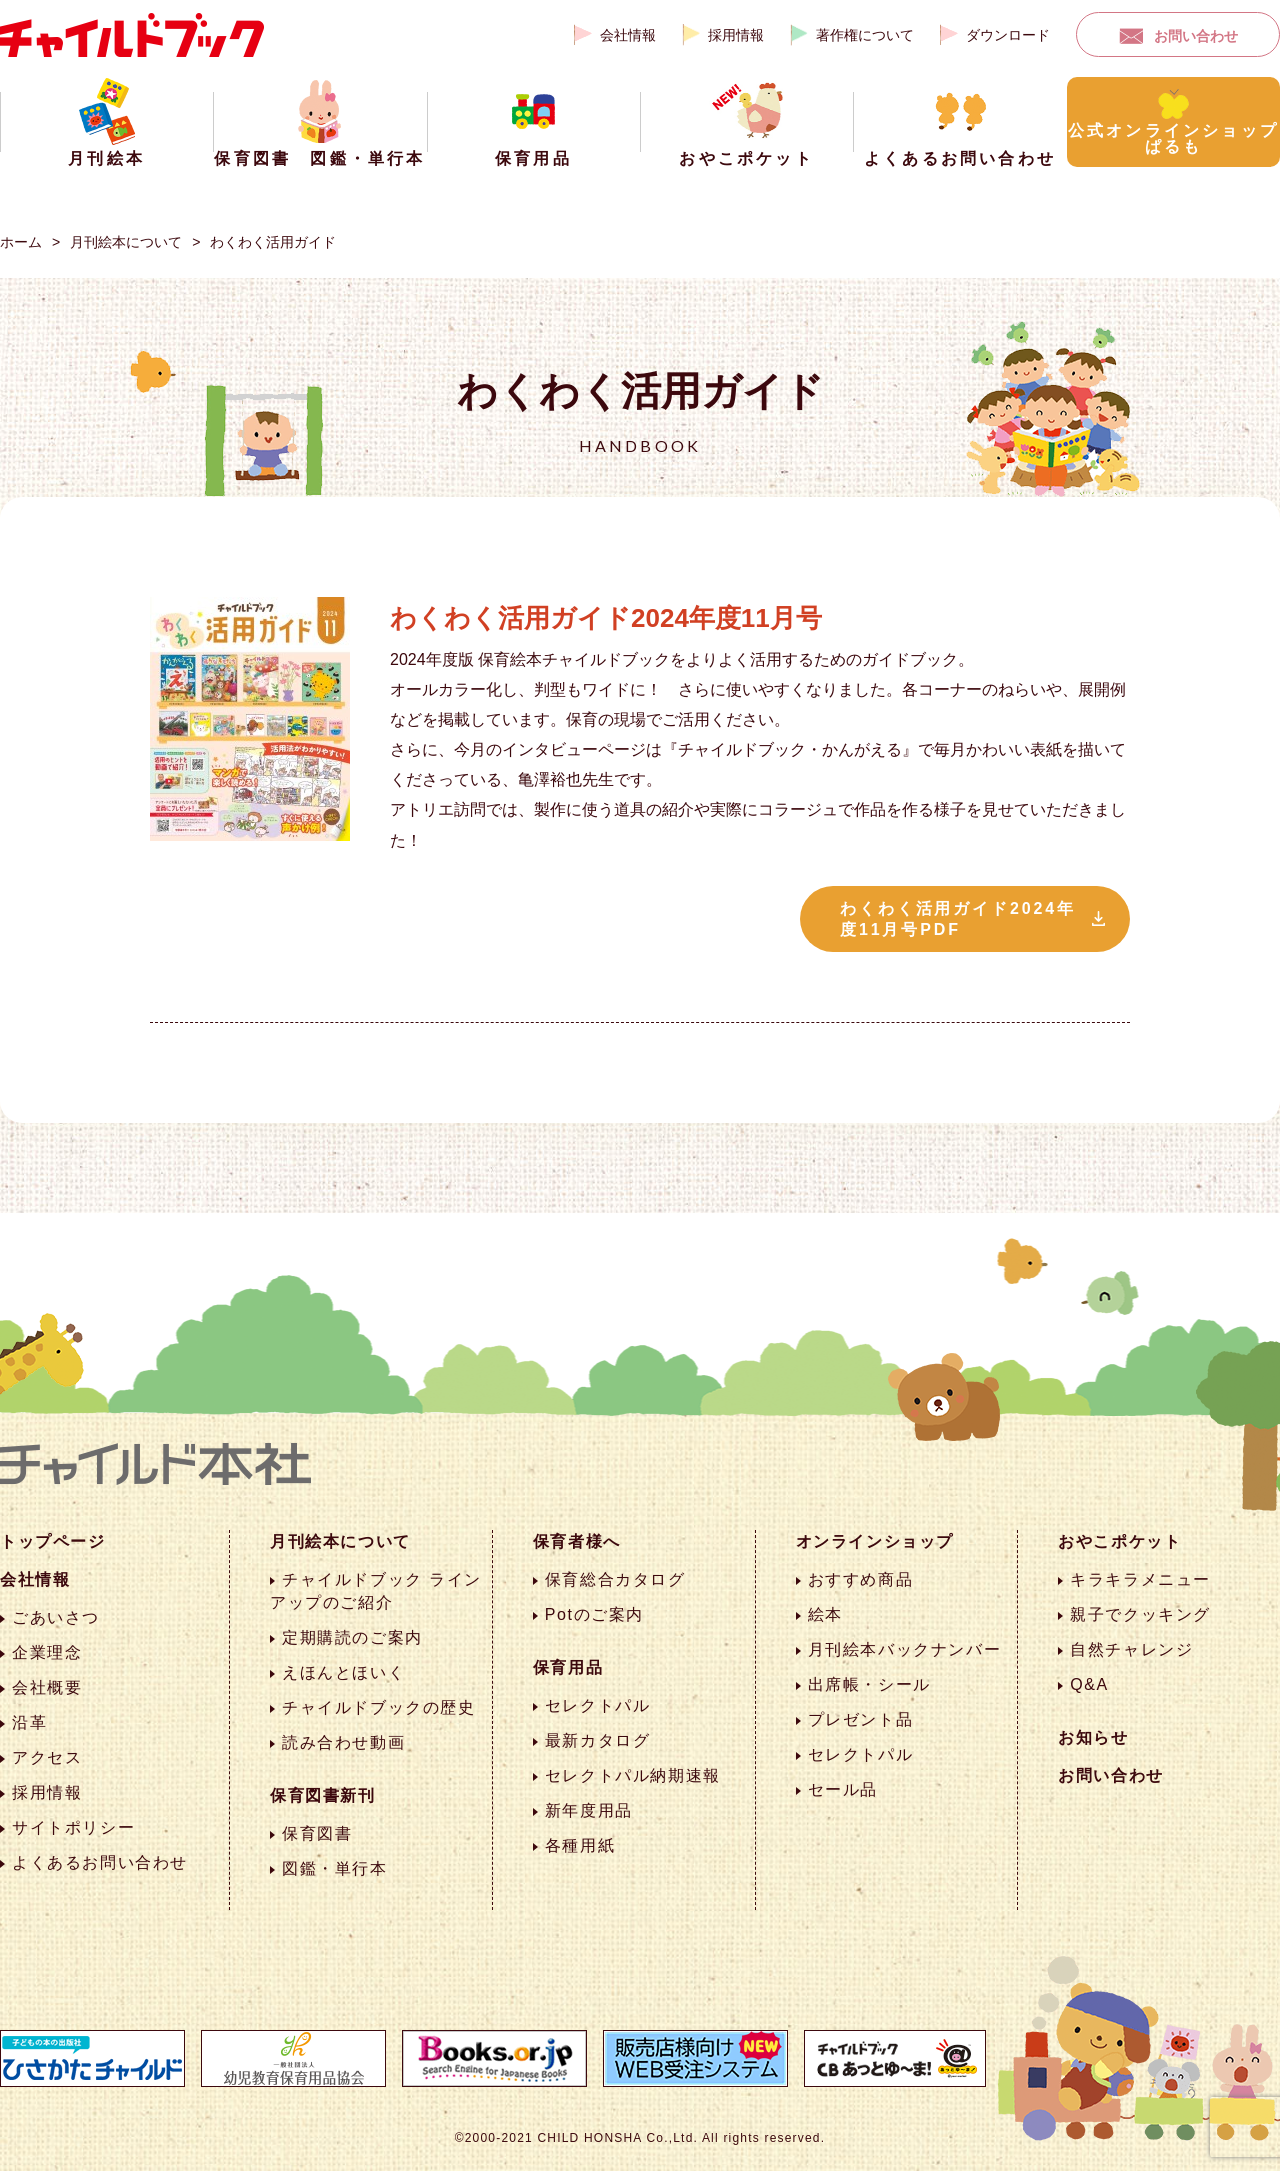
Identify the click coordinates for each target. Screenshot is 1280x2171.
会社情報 (628, 35)
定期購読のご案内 (352, 1637)
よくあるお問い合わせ (100, 1862)
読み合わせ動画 (343, 1742)
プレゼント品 (861, 1719)
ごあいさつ (56, 1617)
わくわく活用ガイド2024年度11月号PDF (958, 919)
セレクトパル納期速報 (633, 1775)
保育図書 (317, 1833)
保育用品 (568, 1667)
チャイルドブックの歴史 (379, 1707)
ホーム (21, 242)
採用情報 (736, 35)
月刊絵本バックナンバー (905, 1649)
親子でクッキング (1140, 1614)
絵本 (825, 1614)
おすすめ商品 (861, 1579)
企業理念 (47, 1652)
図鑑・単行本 (335, 1868)
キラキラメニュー (1140, 1579)
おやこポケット (1119, 1541)
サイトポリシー (73, 1827)
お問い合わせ (1196, 36)
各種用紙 (580, 1845)
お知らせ (1093, 1737)
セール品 (843, 1789)
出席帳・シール (869, 1684)
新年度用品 (589, 1810)
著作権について (865, 35)
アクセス (47, 1757)
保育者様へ (577, 1541)
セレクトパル (598, 1705)
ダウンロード (1008, 35)
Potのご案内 (594, 1614)
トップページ (53, 1541)
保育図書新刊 (323, 1795)
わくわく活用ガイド (273, 242)
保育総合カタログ (615, 1579)
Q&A (1089, 1684)
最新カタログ (598, 1740)
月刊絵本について (126, 242)
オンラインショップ (875, 1541)
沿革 (29, 1722)
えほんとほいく (343, 1672)
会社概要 (47, 1687)
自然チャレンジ (1131, 1649)
